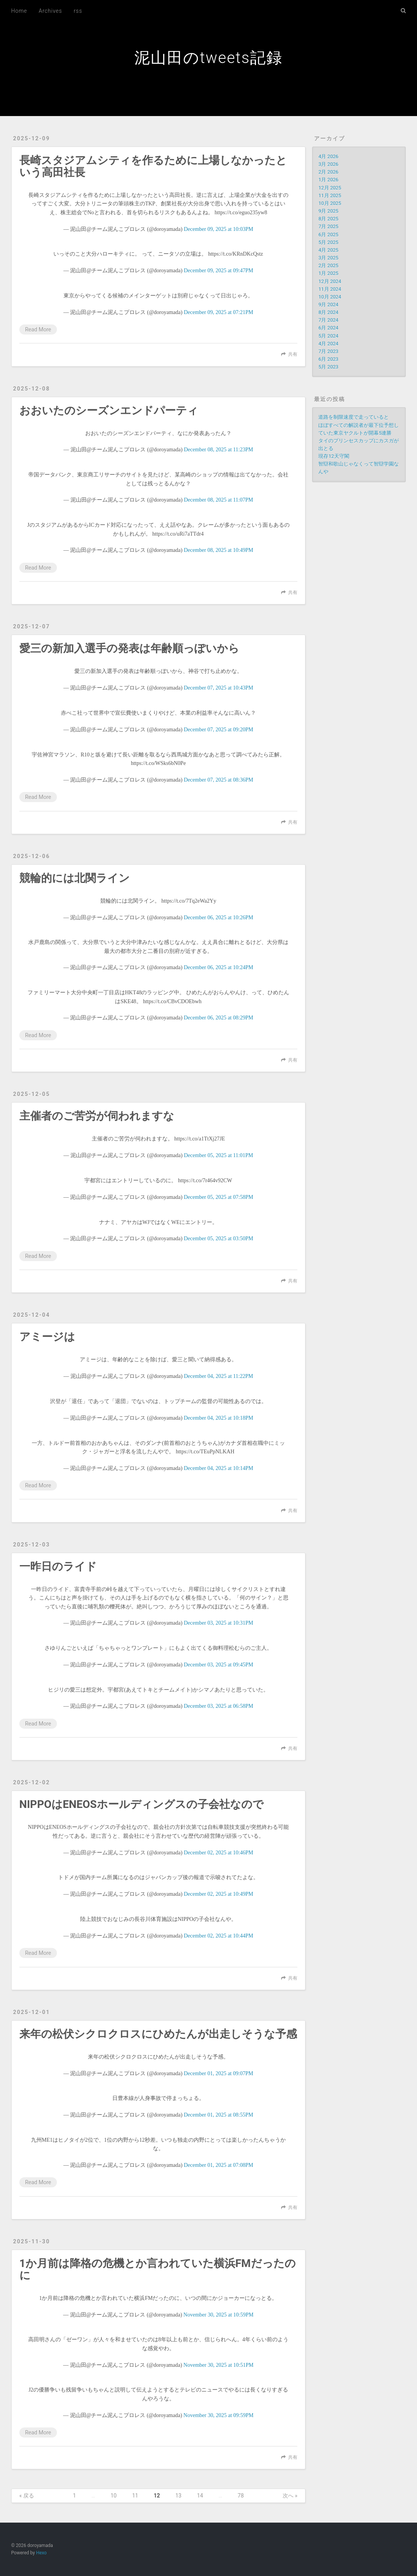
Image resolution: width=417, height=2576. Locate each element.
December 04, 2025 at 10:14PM (218, 1468)
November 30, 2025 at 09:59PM (219, 2415)
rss (78, 11)
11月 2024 (329, 289)
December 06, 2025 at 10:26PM (218, 917)
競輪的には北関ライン (74, 878)
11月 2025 (329, 195)
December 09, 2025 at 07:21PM (218, 312)
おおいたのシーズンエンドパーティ (108, 410)
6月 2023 (328, 359)
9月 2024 (328, 304)
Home (19, 11)
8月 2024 (328, 312)
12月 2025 (329, 188)
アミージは (47, 1336)
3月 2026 (328, 164)
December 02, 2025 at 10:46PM (218, 1853)
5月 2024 (328, 336)
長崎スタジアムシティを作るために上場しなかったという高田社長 (153, 166)
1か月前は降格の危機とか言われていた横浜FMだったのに (157, 2269)
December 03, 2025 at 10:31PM (218, 1623)
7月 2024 (328, 320)
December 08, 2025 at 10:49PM (218, 550)
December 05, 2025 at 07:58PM (218, 1197)
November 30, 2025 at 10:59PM (219, 2315)
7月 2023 (328, 351)
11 (135, 2495)
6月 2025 (328, 234)
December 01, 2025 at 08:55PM (218, 2115)
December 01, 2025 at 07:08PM (218, 2165)
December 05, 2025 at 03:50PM (218, 1238)
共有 (292, 354)
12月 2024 (329, 281)
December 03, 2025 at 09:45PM (218, 1665)
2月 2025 (328, 265)
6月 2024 (328, 328)
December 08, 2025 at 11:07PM (218, 500)
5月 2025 (328, 242)
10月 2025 (329, 203)
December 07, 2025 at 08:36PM (218, 780)
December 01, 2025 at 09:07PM (218, 2073)
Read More (38, 329)
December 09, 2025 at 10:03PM (218, 229)
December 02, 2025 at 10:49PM (218, 1894)
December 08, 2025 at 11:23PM (218, 449)
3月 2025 (328, 258)
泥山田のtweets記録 (208, 58)
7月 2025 (328, 226)
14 (200, 2495)
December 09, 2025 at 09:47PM (218, 270)
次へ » (290, 2495)
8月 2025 (328, 219)
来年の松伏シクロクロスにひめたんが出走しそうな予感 (158, 2034)
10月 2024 (329, 297)
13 (178, 2495)
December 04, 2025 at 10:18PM (218, 1418)
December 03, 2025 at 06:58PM (218, 1706)
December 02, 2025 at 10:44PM (218, 1936)
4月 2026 (328, 156)
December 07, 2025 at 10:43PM (218, 688)
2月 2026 (328, 172)
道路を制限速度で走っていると (353, 417)
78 (241, 2495)
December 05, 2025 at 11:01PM (218, 1155)
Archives (50, 11)
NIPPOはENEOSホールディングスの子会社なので (141, 1804)
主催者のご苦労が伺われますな (96, 1116)
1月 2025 (328, 273)
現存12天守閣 (333, 456)
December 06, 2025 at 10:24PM (218, 967)
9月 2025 (328, 211)
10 (113, 2495)
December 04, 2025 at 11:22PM (218, 1376)
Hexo (41, 2553)
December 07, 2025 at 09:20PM (218, 729)
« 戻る (26, 2495)
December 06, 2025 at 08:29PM (218, 1018)
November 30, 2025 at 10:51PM (219, 2365)
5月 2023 (328, 367)
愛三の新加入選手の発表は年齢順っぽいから (129, 648)
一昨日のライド (58, 1566)
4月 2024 (328, 344)
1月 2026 (328, 180)
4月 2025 (328, 250)
